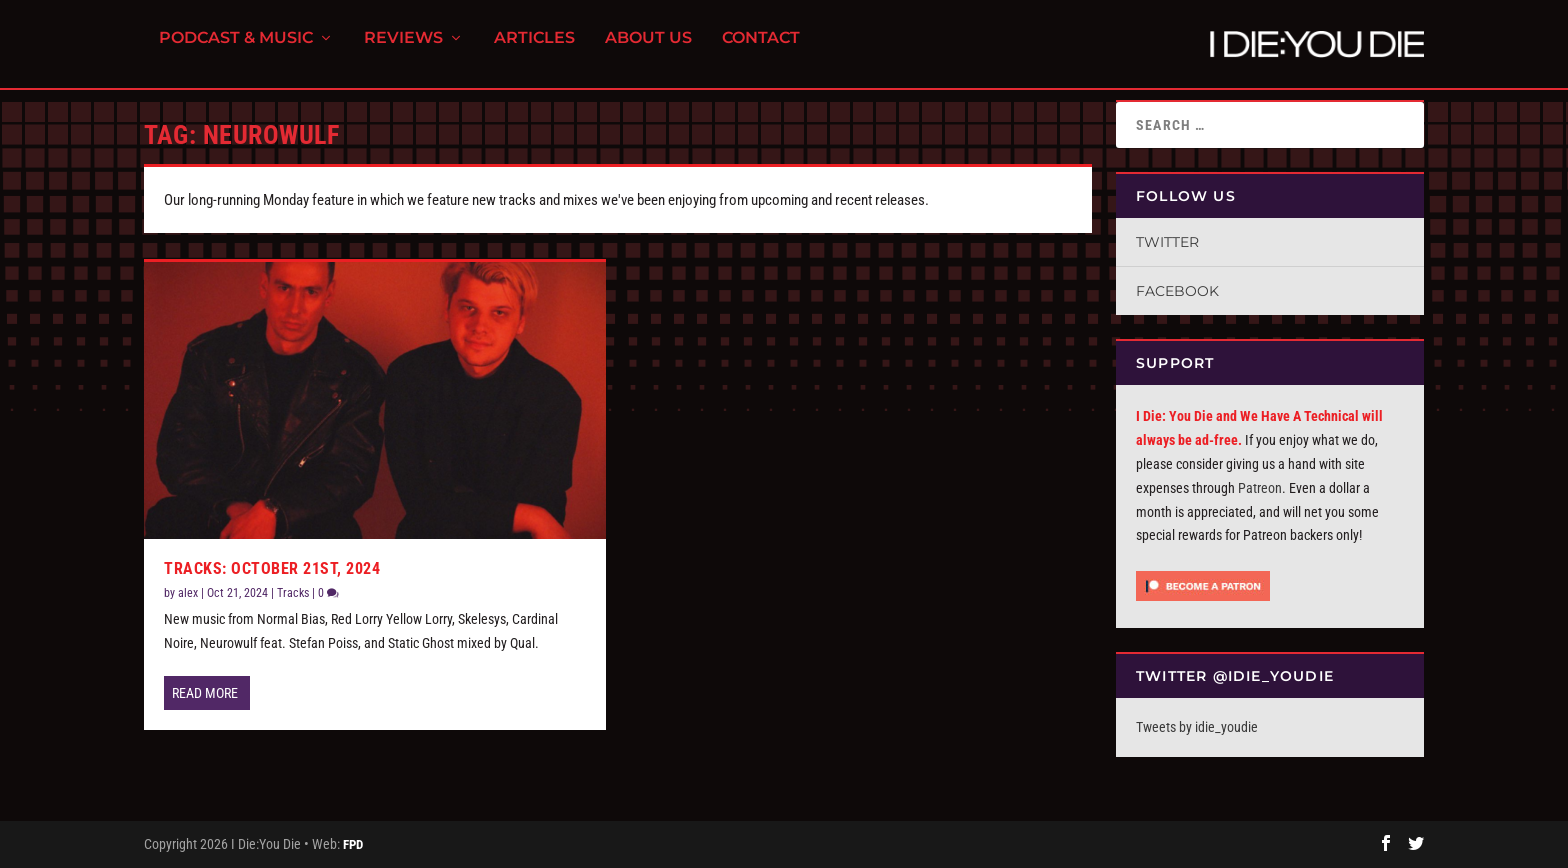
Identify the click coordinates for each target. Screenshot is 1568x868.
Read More (205, 693)
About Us (648, 50)
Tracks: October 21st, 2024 (272, 568)
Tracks (293, 593)
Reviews (403, 50)
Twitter (1167, 242)
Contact (761, 50)
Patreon (1260, 488)
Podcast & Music (236, 50)
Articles (534, 50)
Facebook (1177, 291)
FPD (353, 844)
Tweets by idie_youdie (1197, 727)
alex (188, 593)
